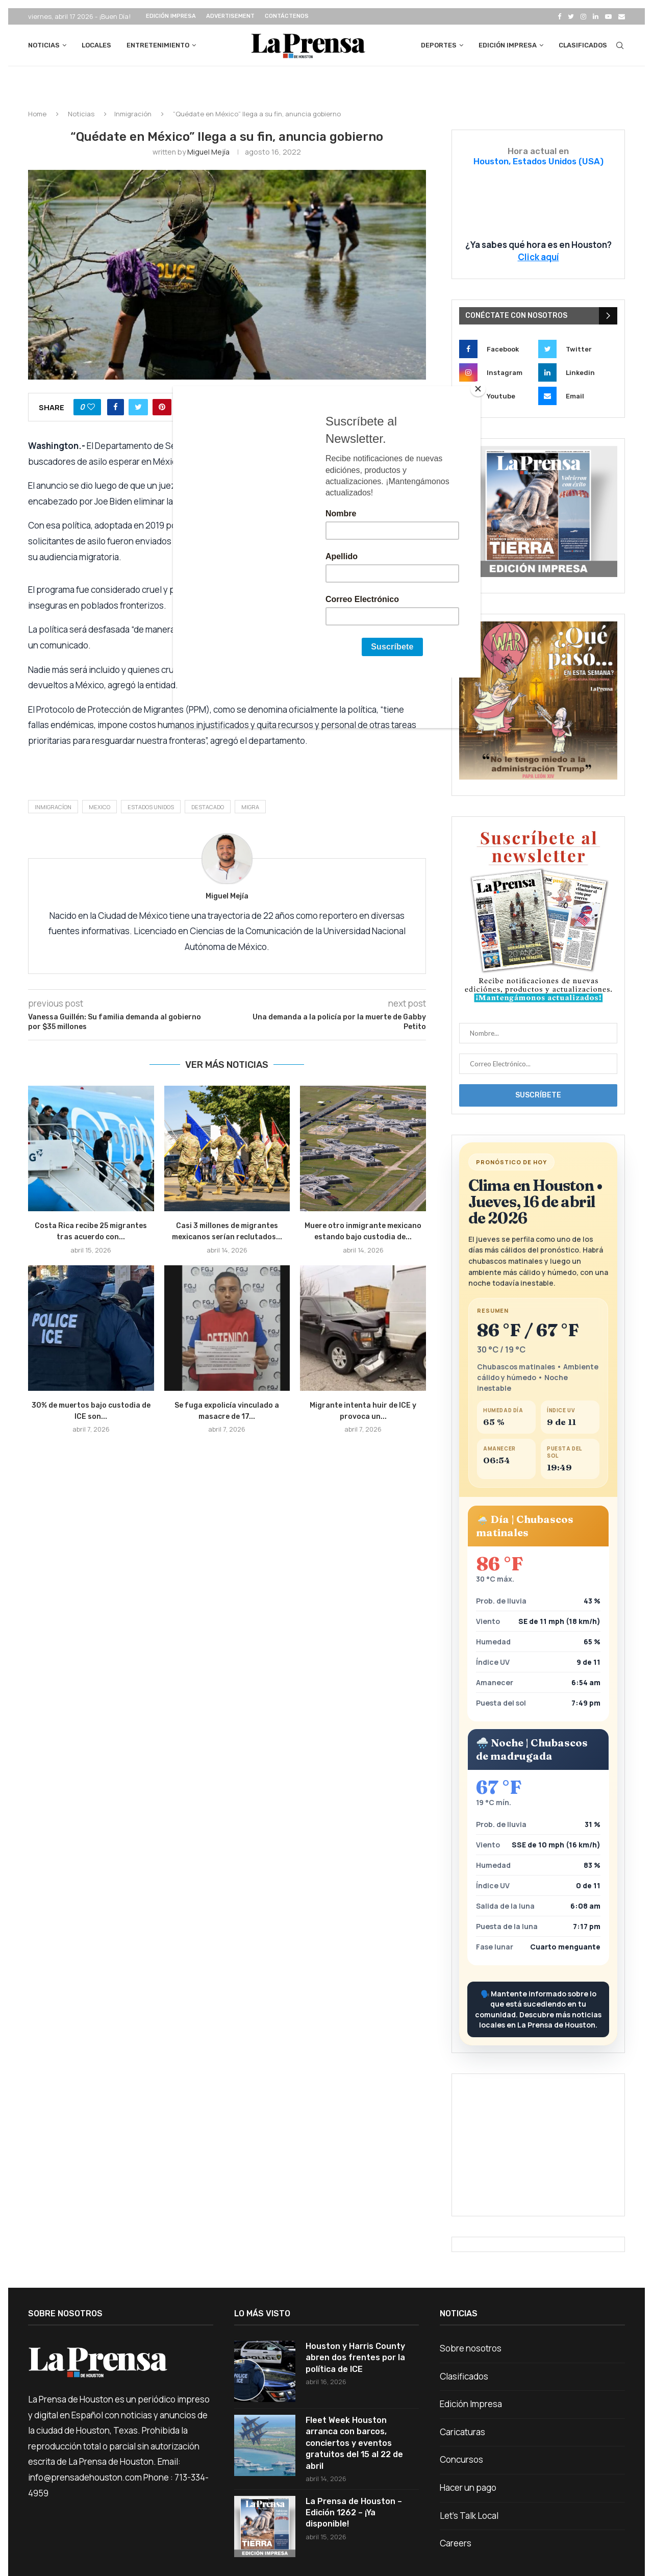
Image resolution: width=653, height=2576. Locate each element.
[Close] (478, 388)
